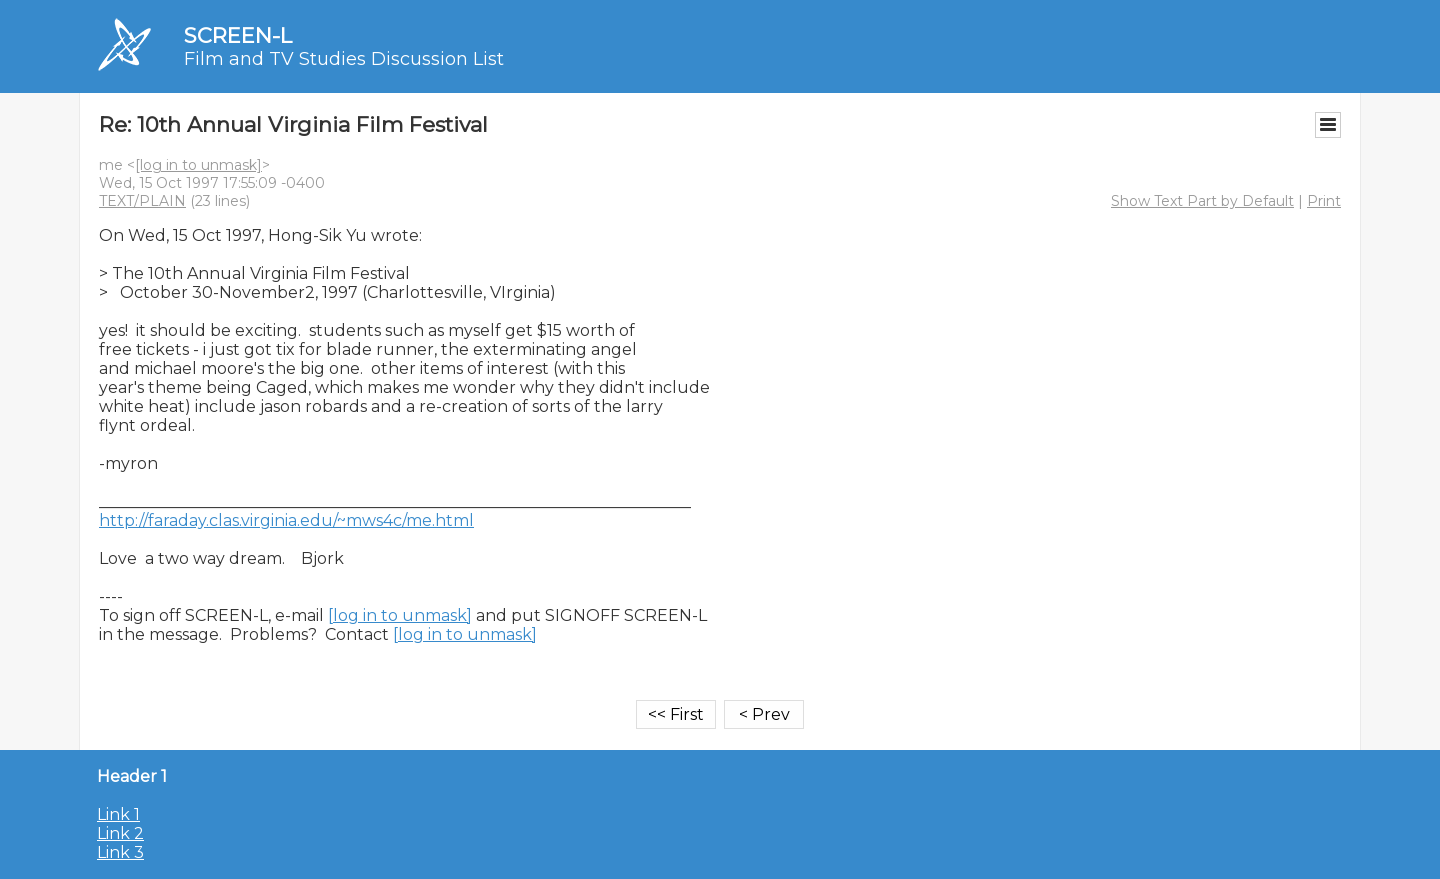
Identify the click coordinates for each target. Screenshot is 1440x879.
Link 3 (120, 852)
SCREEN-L (238, 35)
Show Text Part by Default (1202, 201)
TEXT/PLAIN (142, 201)
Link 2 (120, 833)
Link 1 (118, 814)
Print (1324, 201)
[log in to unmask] (198, 165)
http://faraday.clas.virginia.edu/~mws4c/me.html (286, 520)
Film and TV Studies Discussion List (344, 59)
